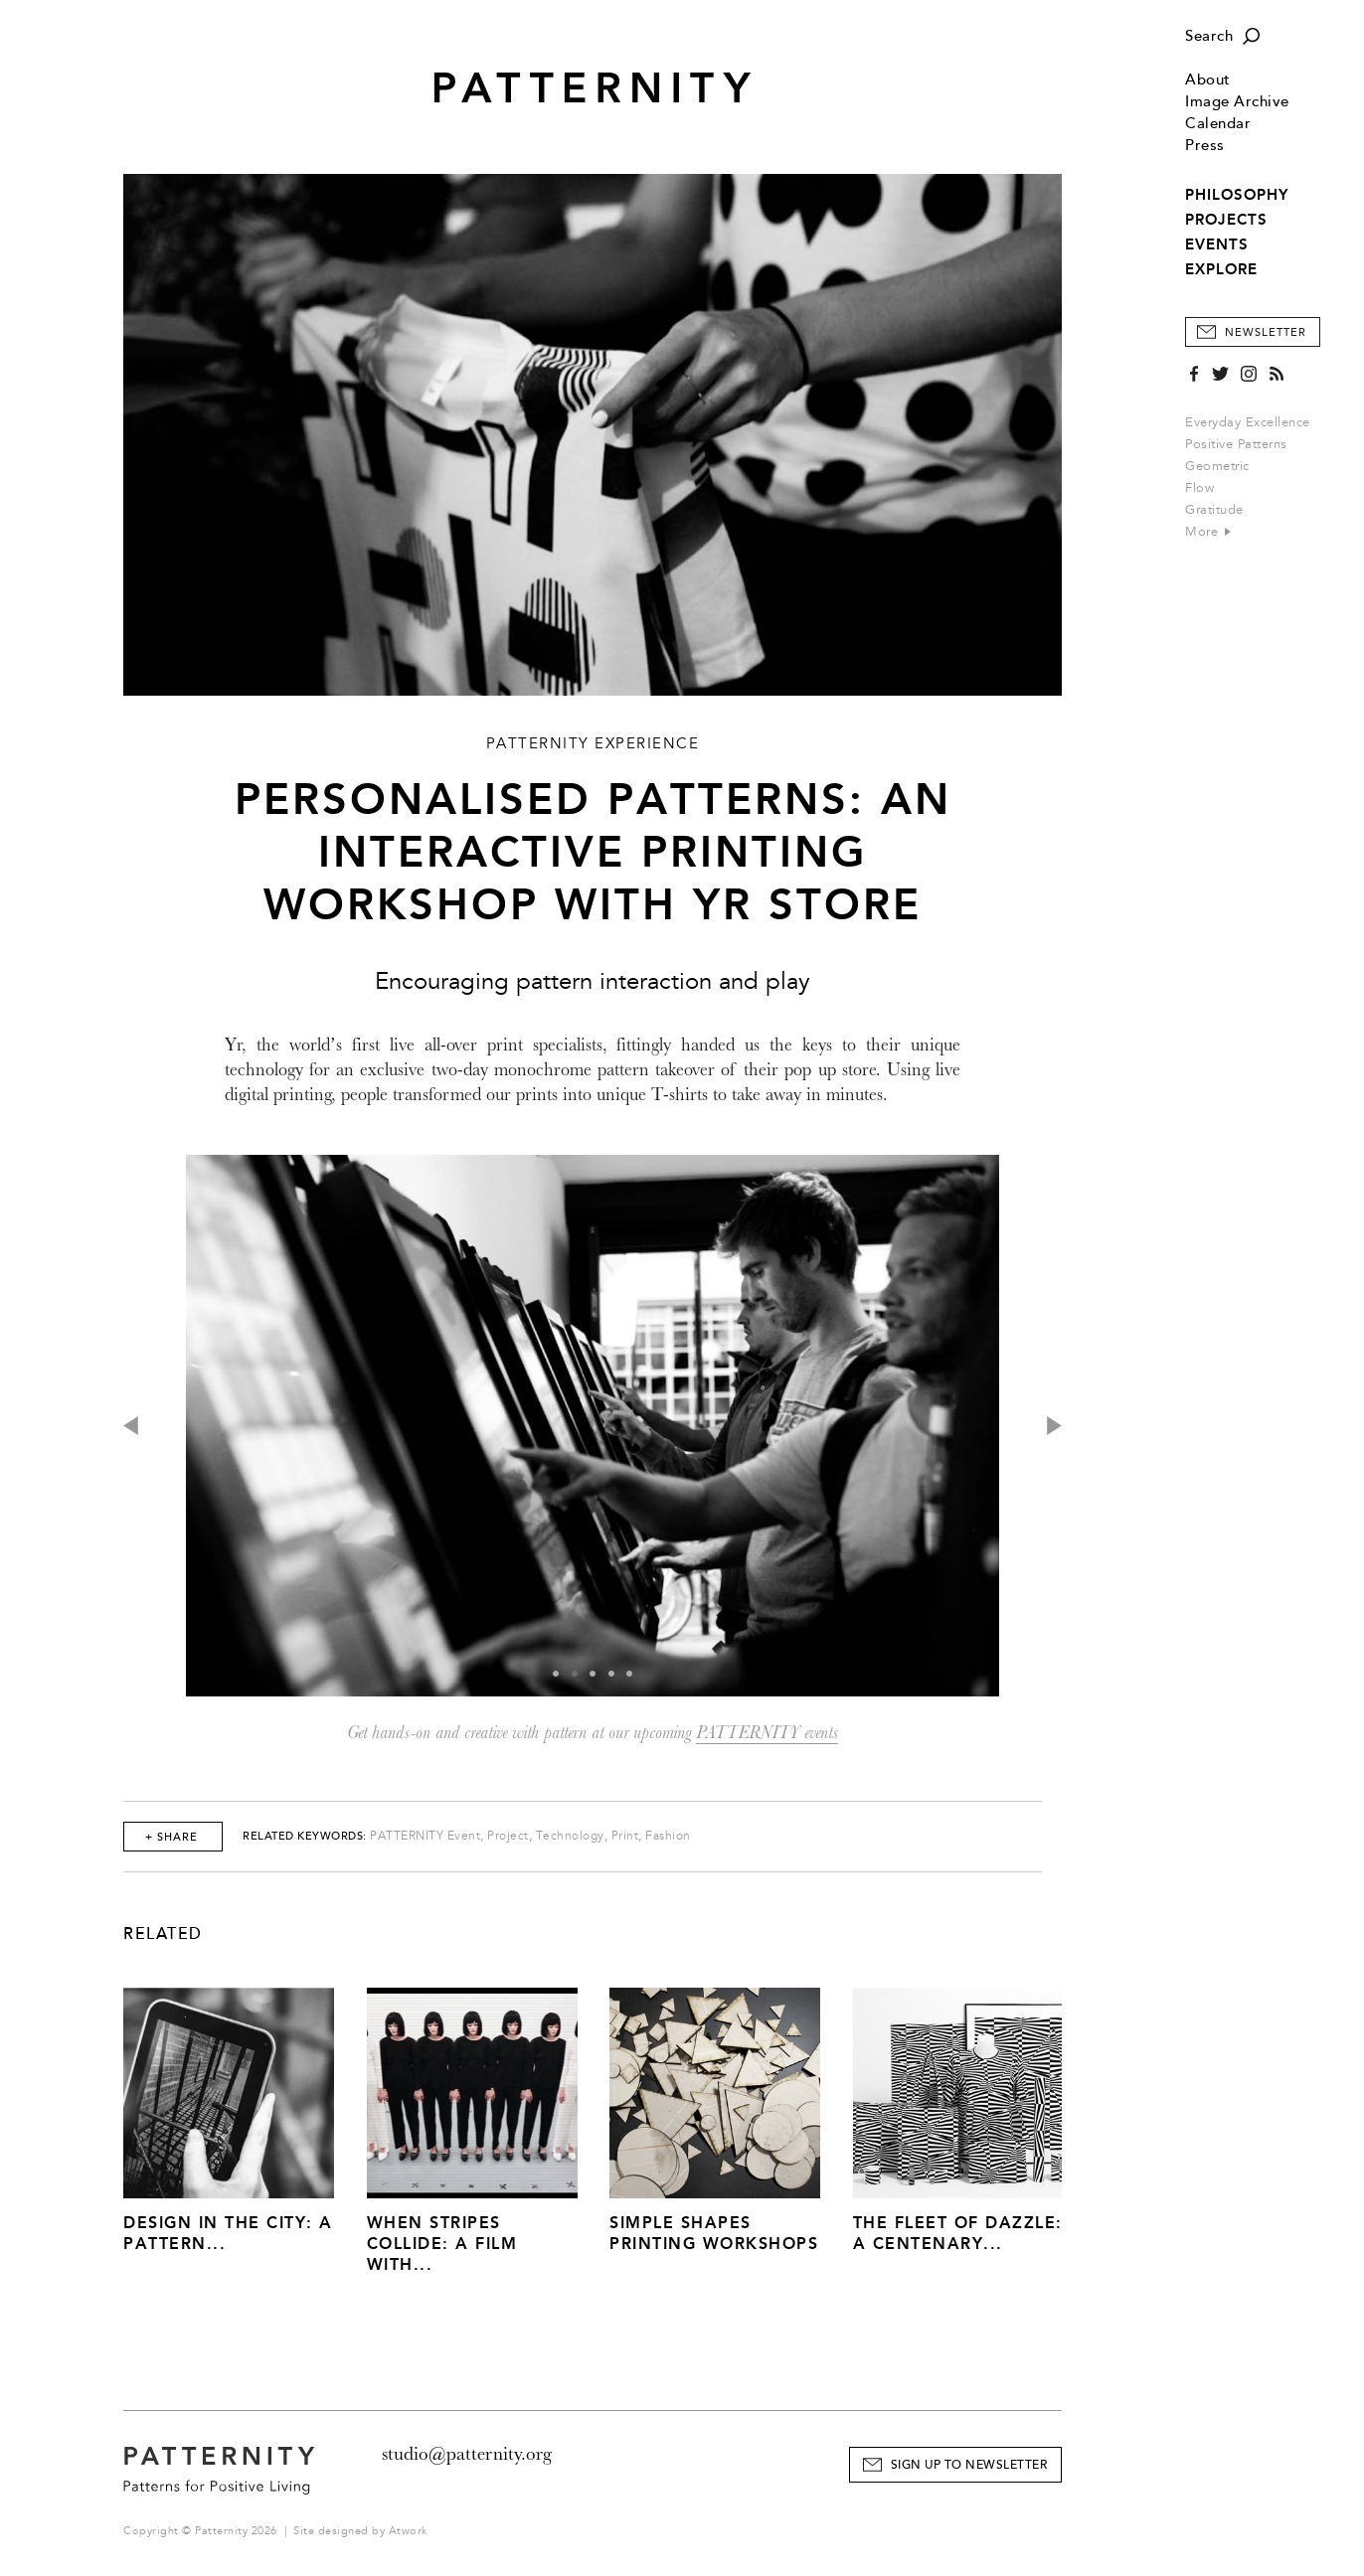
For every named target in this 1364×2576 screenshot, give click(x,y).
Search (1209, 36)
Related (163, 1934)
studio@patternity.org (467, 2454)
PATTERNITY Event (425, 1836)
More (1208, 532)
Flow (1199, 488)
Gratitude (1214, 510)
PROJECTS (1226, 220)
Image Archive (1237, 101)
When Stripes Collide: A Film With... (442, 2243)
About (1208, 80)
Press (1205, 145)
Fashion (668, 1836)
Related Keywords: (305, 1836)
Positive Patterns (1236, 444)
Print (625, 1836)
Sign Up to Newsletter (969, 2465)
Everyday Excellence (1247, 422)
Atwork (408, 2530)
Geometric (1217, 466)
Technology (570, 1836)
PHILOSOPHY (1236, 195)
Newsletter (1265, 332)
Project (508, 1836)
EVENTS (1217, 244)
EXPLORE (1221, 269)
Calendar (1218, 123)
